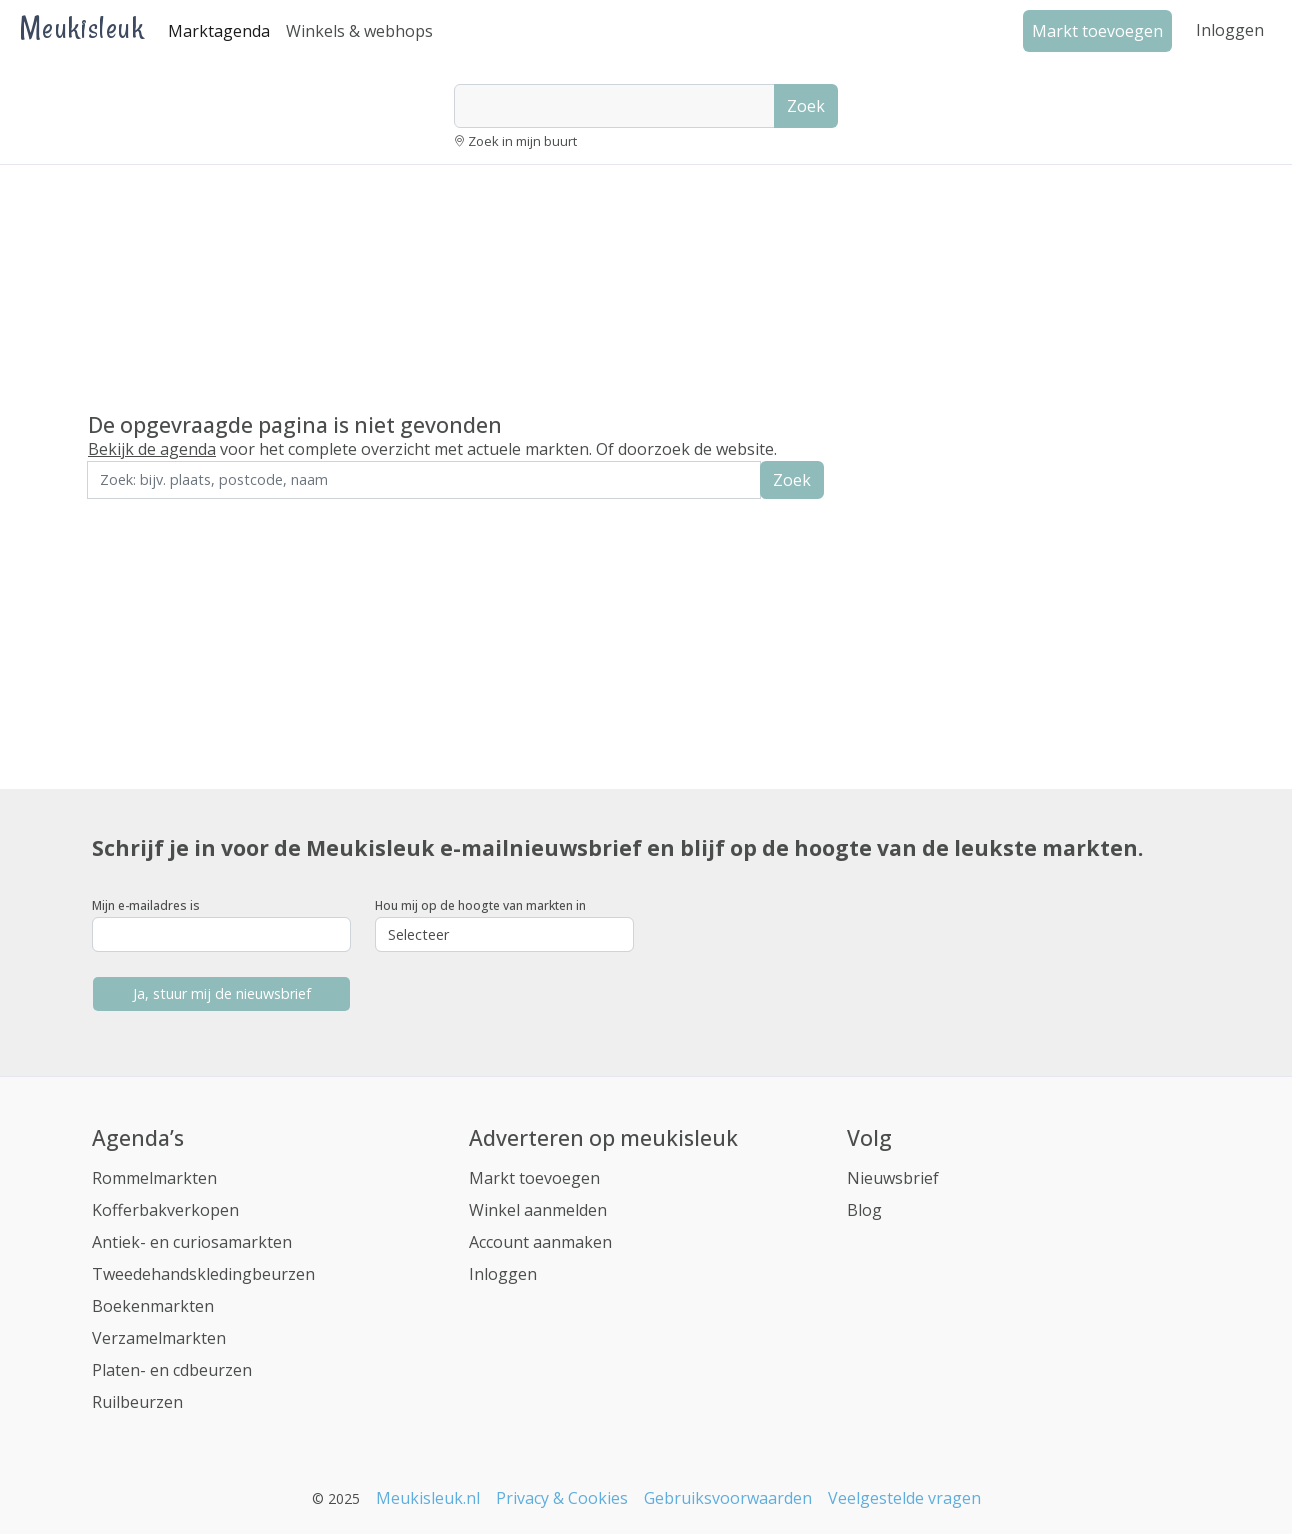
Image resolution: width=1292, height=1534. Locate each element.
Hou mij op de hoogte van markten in (480, 905)
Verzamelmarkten (159, 1338)
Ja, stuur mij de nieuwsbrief (222, 993)
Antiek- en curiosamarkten (192, 1242)
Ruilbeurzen (137, 1402)
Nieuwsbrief (893, 1178)
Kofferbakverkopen (165, 1210)
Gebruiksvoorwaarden (728, 1498)
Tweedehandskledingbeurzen (203, 1274)
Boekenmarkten (153, 1306)
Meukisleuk (82, 27)
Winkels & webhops (359, 31)
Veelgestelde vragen (904, 1498)
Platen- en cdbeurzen (172, 1370)
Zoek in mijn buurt (522, 141)
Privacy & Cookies (562, 1498)
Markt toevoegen (534, 1178)
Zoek (806, 106)
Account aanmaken (540, 1242)
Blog (864, 1210)
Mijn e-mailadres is (146, 905)
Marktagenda (219, 31)
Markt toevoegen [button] (1097, 31)
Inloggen (1230, 30)
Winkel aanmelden (538, 1210)
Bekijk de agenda (152, 449)
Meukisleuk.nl (428, 1498)
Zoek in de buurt (143, 512)
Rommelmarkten (154, 1178)
